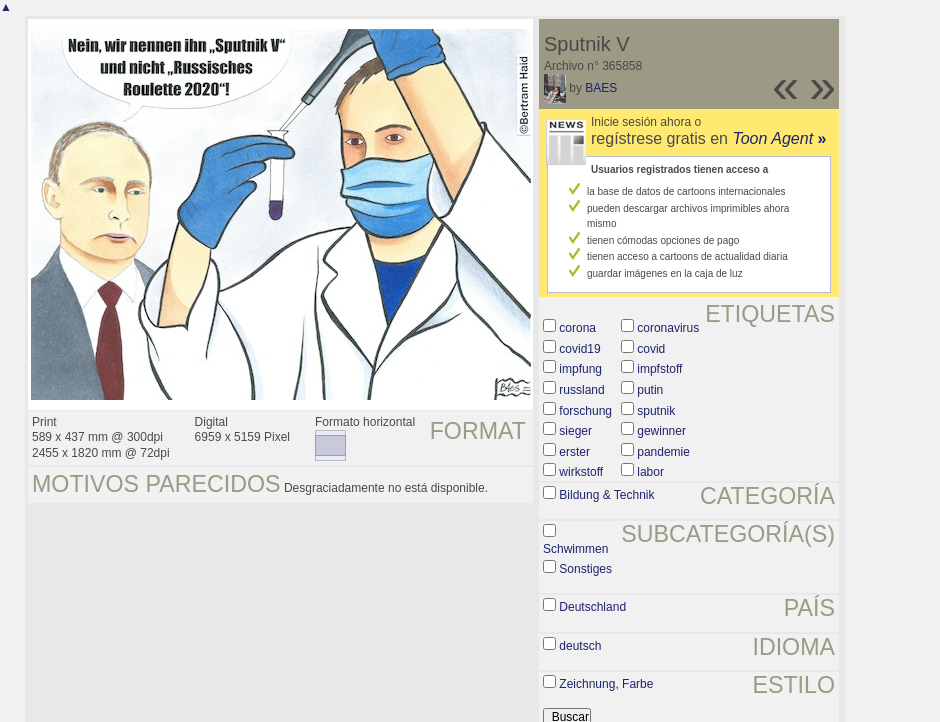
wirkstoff (581, 472)
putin (650, 390)
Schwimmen (575, 549)
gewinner (661, 431)
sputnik (656, 411)
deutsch (580, 646)
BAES (601, 88)
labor (650, 472)
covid (651, 349)
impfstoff (659, 369)
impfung (580, 369)
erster (574, 452)
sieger (575, 431)
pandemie (663, 452)
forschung (585, 411)
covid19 (579, 349)
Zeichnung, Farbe (606, 684)
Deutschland (592, 607)
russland (581, 390)
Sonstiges (585, 569)
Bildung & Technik (606, 495)
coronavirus (668, 328)
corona (577, 328)
